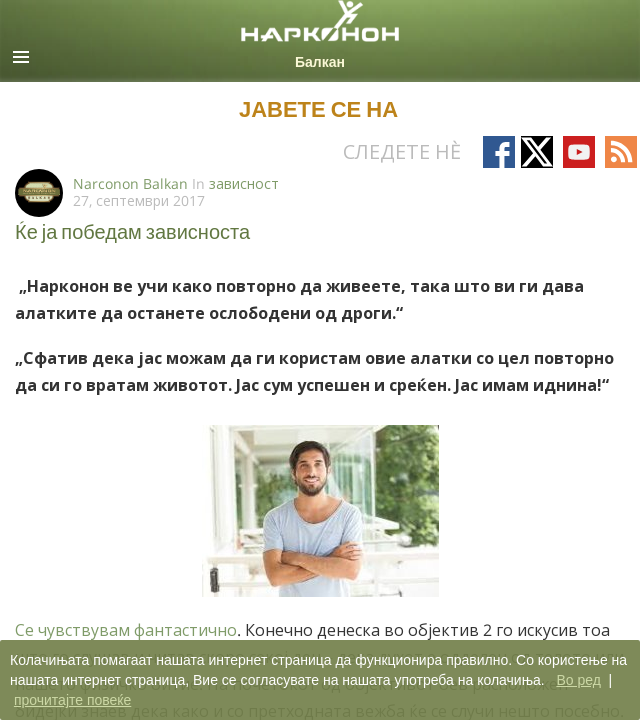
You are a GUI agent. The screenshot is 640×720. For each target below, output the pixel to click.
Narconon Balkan (130, 183)
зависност (244, 183)
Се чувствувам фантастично (126, 630)
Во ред (578, 680)
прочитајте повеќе (72, 700)
